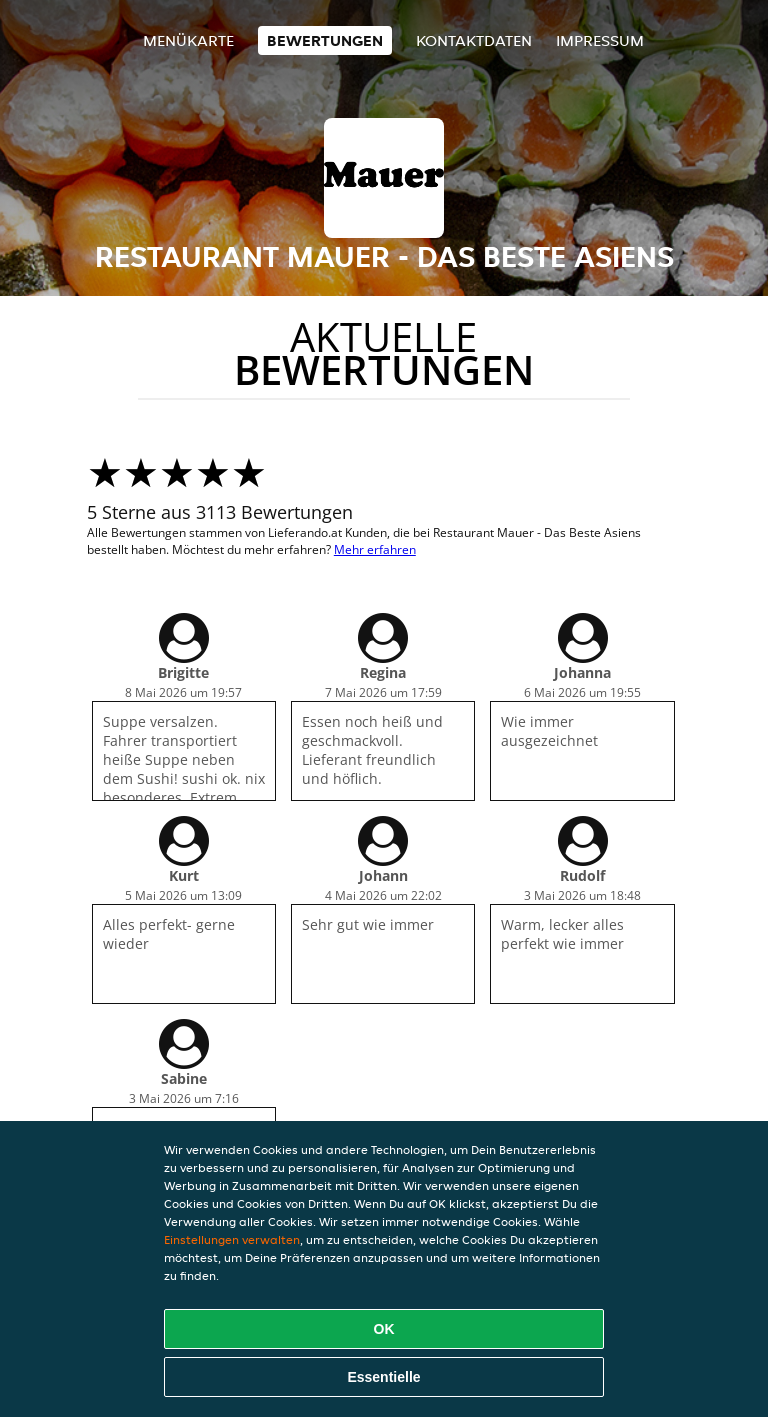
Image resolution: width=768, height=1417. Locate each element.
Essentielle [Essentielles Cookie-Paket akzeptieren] (383, 1377)
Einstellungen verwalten (232, 1239)
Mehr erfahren (375, 549)
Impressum (600, 40)
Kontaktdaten (474, 40)
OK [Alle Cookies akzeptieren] (384, 1329)
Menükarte (188, 40)
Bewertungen (325, 40)
